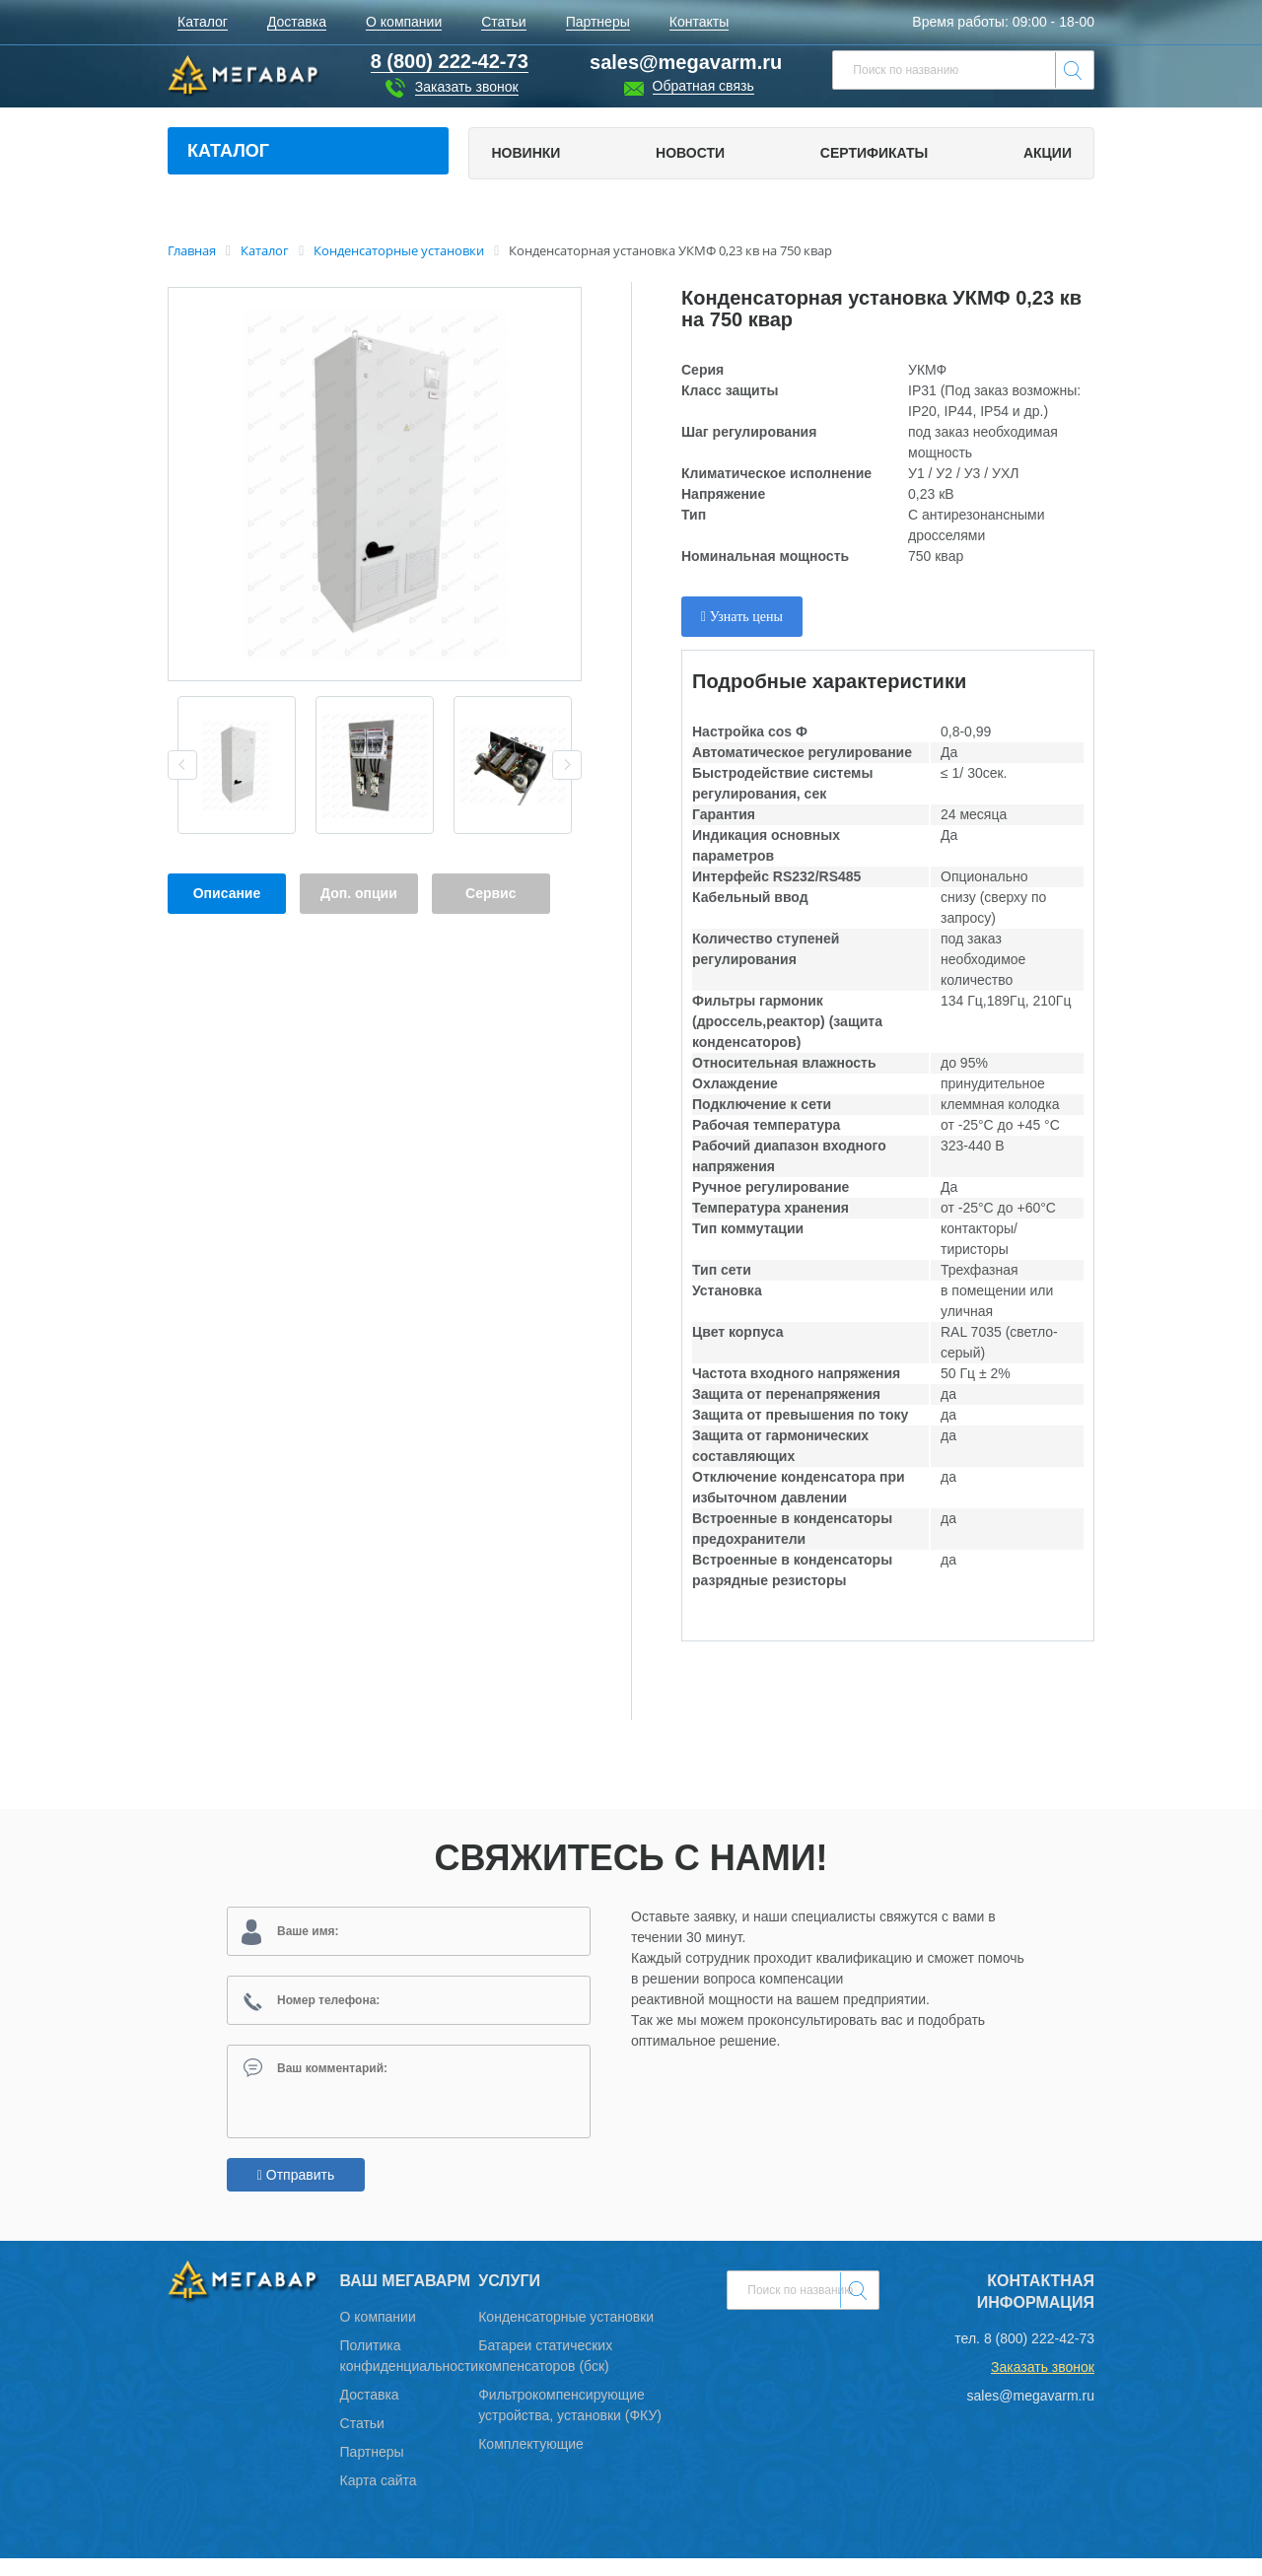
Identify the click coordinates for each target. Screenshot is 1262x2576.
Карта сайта (378, 2498)
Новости (690, 153)
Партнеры (372, 2469)
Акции (1047, 153)
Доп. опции (358, 893)
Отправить (295, 2192)
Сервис (490, 893)
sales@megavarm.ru (686, 62)
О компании (378, 2334)
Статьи (362, 2441)
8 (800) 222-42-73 (1039, 2356)
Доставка (369, 2412)
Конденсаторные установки (566, 2334)
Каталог (228, 151)
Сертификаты (874, 153)
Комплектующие (531, 2462)
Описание (227, 893)
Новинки (525, 153)
